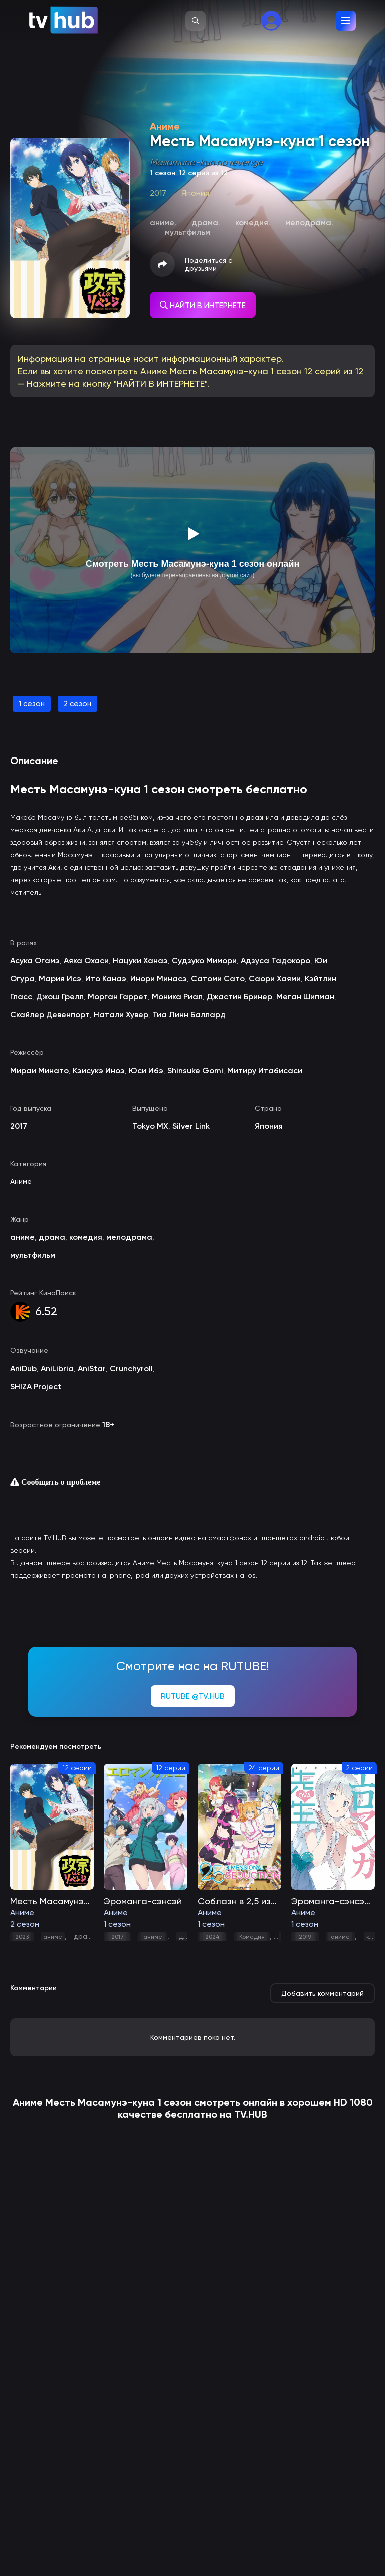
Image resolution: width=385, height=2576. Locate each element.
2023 (22, 1936)
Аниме (21, 1181)
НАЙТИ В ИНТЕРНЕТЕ (203, 305)
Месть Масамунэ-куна (100, 2102)
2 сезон (77, 703)
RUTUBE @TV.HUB (193, 1696)
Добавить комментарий (322, 1993)
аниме (52, 1936)
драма (85, 1936)
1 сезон (32, 703)
